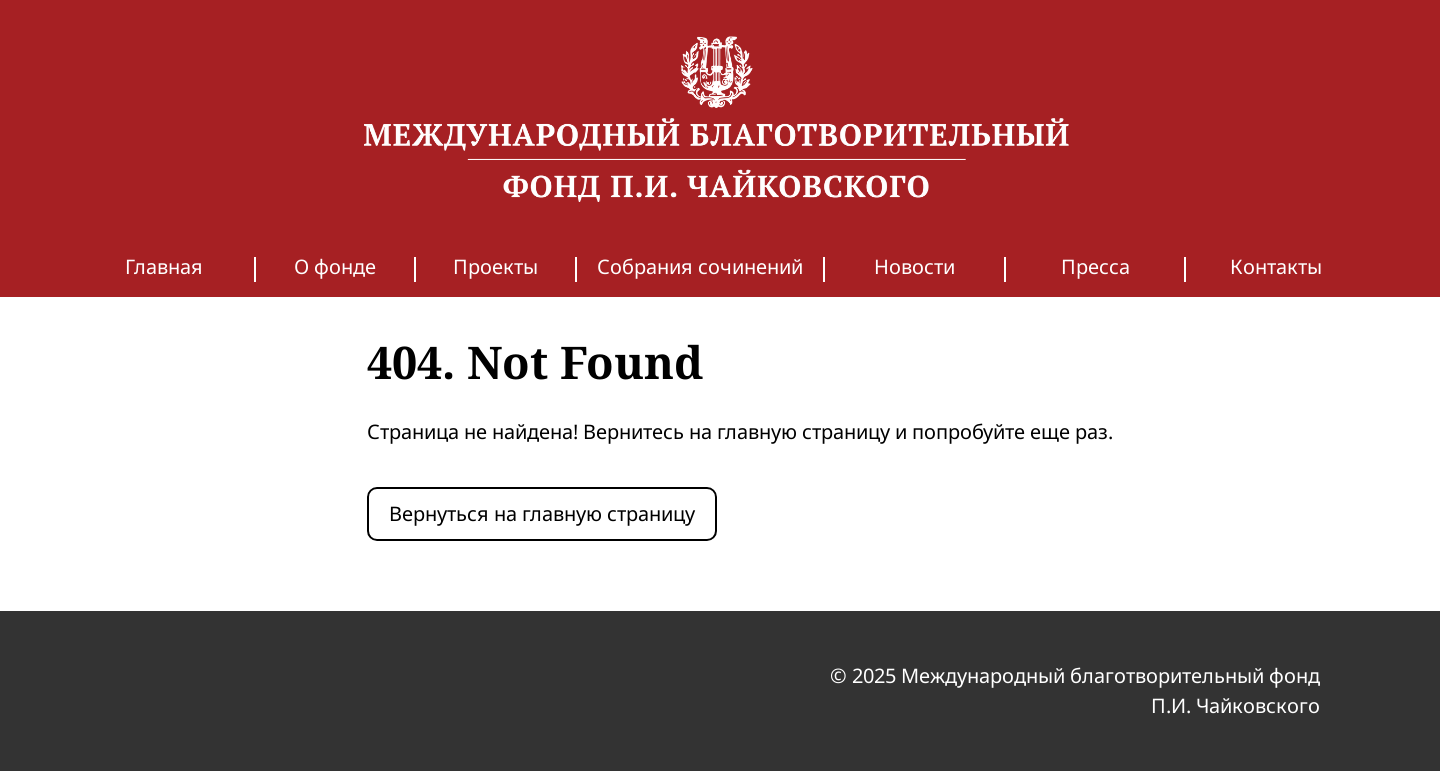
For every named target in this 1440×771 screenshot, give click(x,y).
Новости (914, 266)
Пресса (1095, 266)
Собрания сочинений (700, 266)
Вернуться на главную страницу (542, 513)
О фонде (335, 266)
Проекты (495, 266)
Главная (164, 266)
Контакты (1276, 266)
